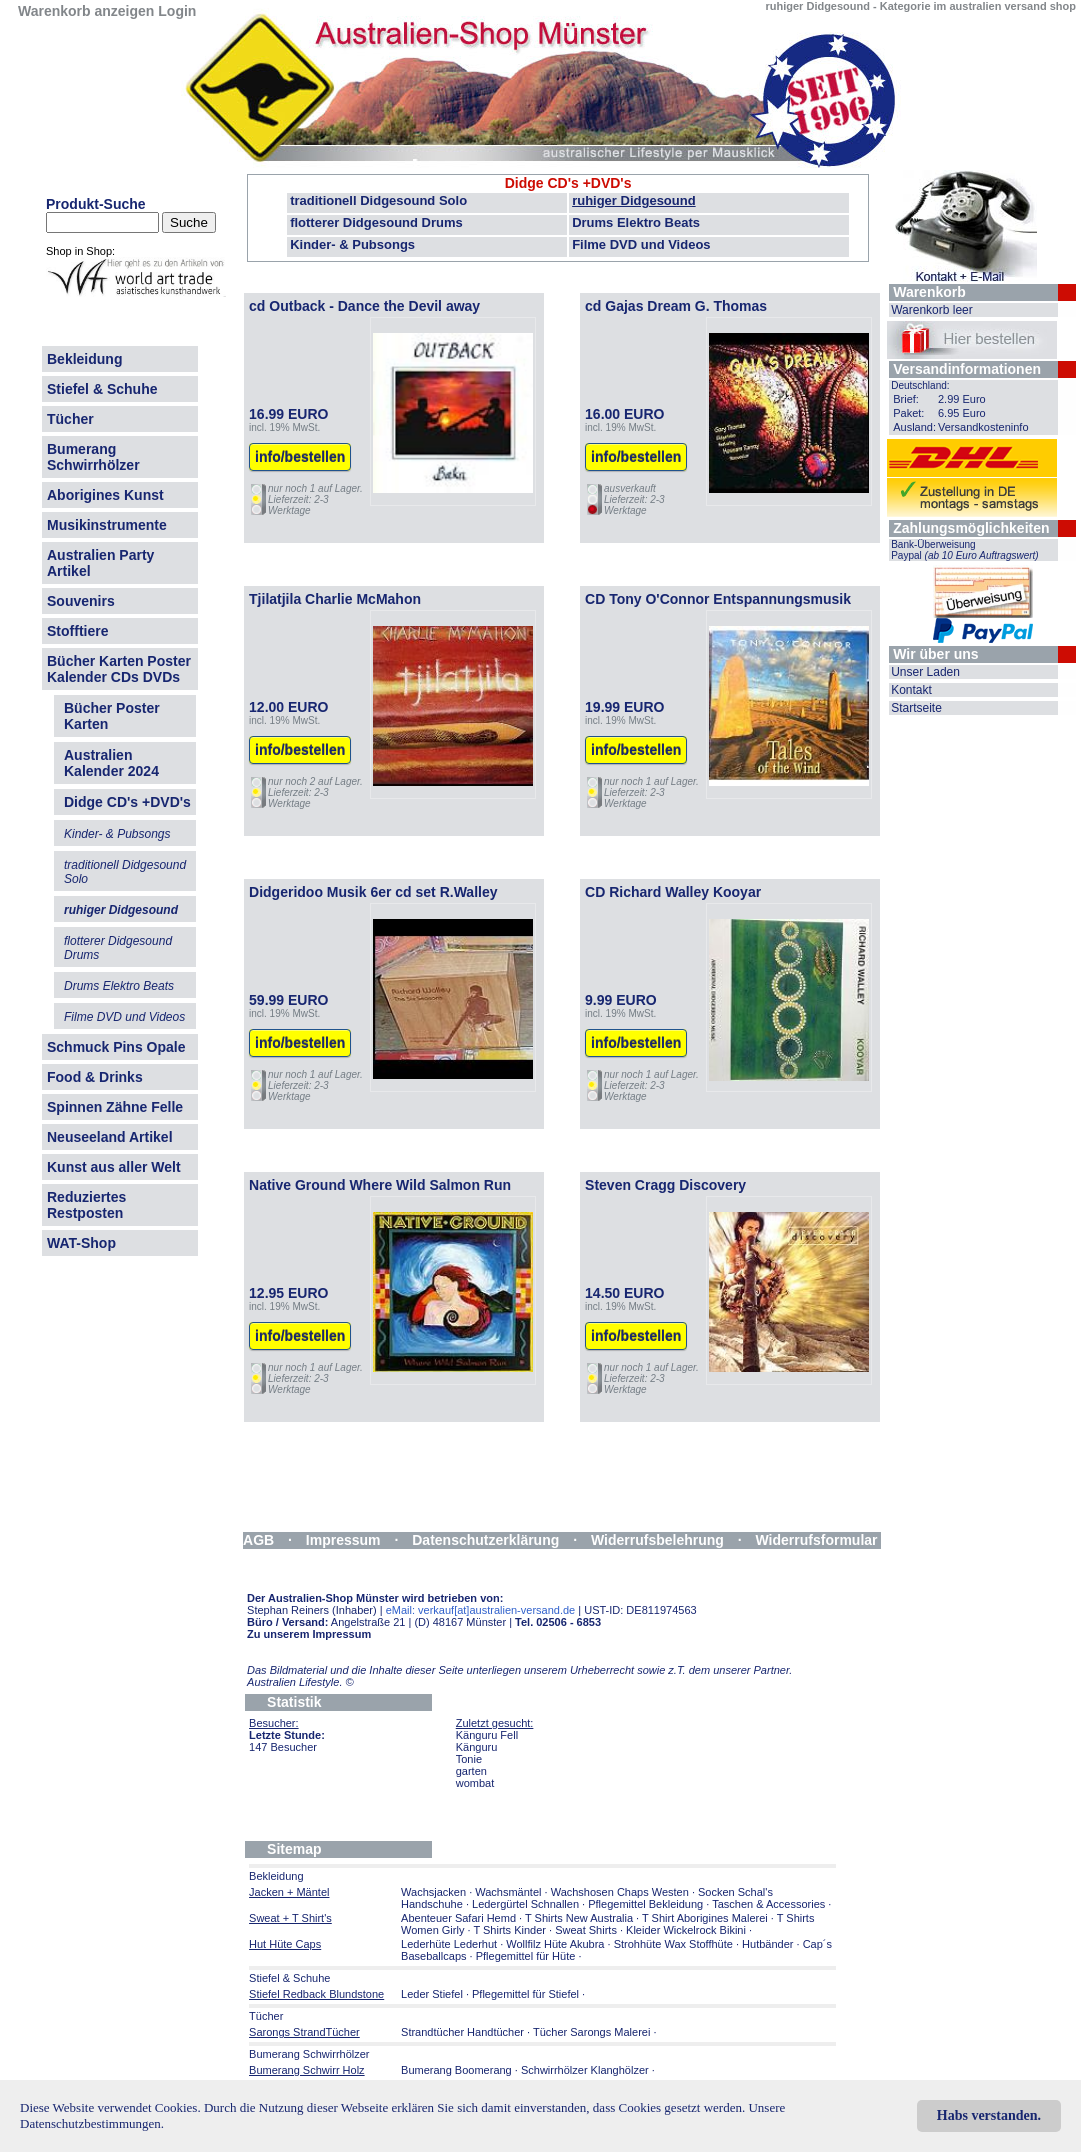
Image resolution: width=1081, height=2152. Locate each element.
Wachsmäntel (508, 1892)
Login (177, 11)
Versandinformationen (967, 369)
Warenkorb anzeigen (86, 11)
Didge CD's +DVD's (568, 183)
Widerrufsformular (817, 1540)
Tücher (70, 419)
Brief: (906, 399)
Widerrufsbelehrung (657, 1540)
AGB (258, 1540)
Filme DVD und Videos (641, 244)
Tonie (469, 1759)
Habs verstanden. (989, 2115)
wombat (475, 1783)
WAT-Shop (81, 1243)
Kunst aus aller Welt (114, 1167)
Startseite (916, 708)
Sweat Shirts (586, 1930)
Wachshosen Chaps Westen (620, 1892)
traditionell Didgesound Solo (378, 200)
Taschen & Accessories (768, 1904)
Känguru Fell (487, 1735)
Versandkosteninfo (983, 427)
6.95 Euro (962, 413)
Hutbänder (769, 1944)
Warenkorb (929, 292)
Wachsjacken (433, 1892)
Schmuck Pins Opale (116, 1047)
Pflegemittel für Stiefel (525, 1994)
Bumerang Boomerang (456, 2070)
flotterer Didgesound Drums (376, 222)
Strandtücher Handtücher (462, 2032)
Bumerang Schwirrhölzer (93, 457)
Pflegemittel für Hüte (526, 1956)
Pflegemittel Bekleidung (645, 1904)
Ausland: (914, 427)
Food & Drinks (95, 1077)
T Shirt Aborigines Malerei (705, 1918)
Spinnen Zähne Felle (115, 1107)
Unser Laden (925, 672)
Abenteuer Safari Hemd (458, 1918)
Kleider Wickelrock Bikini (686, 1930)
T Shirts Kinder (509, 1930)
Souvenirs (81, 601)
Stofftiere (77, 631)
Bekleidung (84, 359)
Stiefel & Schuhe (102, 389)
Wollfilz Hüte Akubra (555, 1944)
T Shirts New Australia (579, 1918)
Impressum (343, 1540)
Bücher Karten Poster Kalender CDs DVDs (119, 669)
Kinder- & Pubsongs (352, 244)
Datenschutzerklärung (485, 1540)
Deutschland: (920, 385)
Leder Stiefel (433, 1994)
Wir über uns (935, 654)
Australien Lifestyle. (300, 1682)
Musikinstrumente (107, 525)
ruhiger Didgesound (634, 200)
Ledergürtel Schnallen (525, 1904)
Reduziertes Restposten (86, 1205)
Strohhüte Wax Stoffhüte (673, 1944)
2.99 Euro (962, 399)
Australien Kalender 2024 (111, 763)
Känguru (477, 1747)
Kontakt (911, 690)
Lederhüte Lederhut (449, 1944)
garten (471, 1771)
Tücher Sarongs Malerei (591, 2032)
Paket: (908, 413)
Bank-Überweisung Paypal (965, 550)
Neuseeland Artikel (110, 1137)
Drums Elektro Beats (636, 222)
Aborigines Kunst (105, 495)
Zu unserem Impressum (309, 1634)
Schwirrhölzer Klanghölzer (585, 2070)
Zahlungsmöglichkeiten (971, 528)
